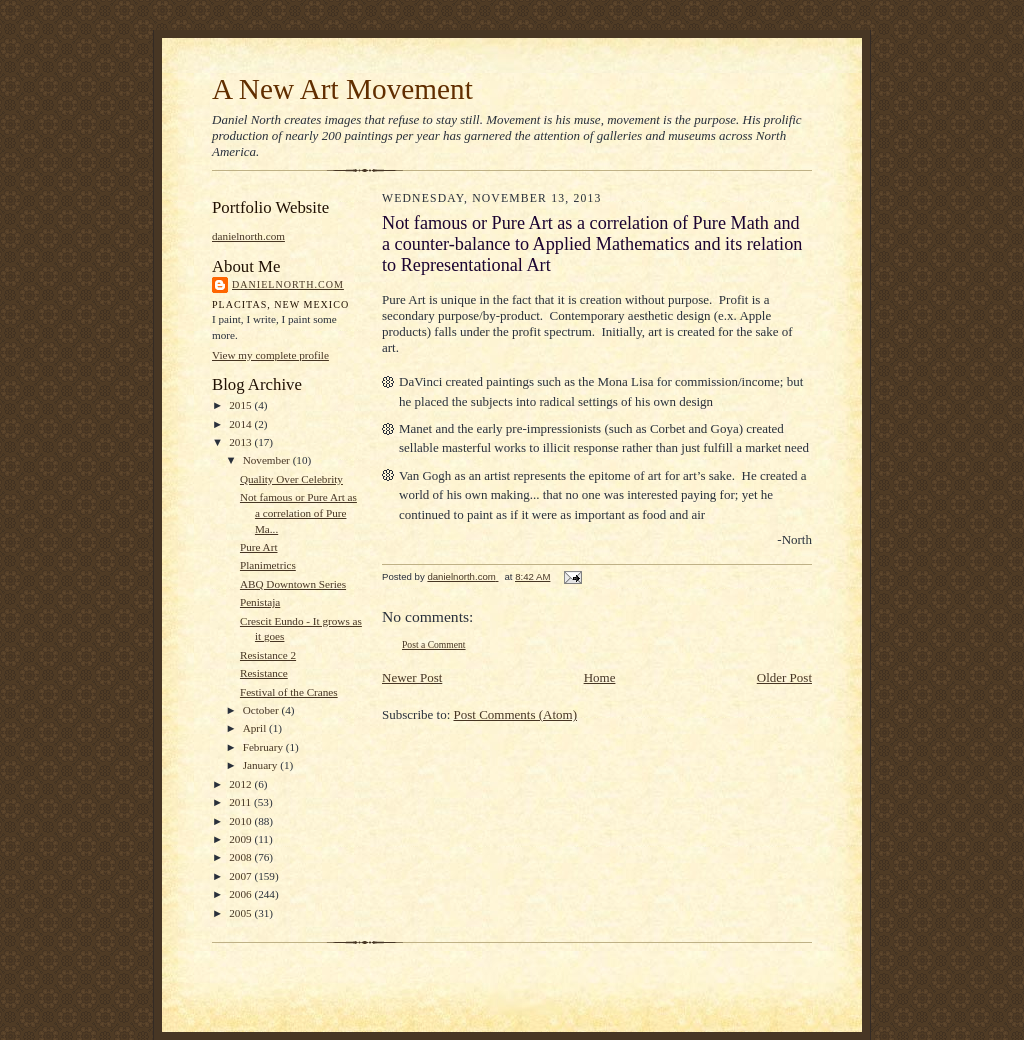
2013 (241, 442)
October (262, 710)
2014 (241, 424)
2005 (241, 913)
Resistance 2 (268, 655)
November (268, 460)
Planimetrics (268, 565)
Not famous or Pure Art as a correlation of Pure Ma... (298, 512)
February (264, 747)
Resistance (264, 673)
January (262, 765)
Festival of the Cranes (289, 692)
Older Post (784, 677)
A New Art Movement (342, 89)
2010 (241, 821)
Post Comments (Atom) (516, 714)
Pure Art (259, 547)
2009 (241, 839)
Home (600, 677)
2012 (241, 784)
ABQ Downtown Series (293, 584)
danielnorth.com (248, 236)
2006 (241, 894)
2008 (241, 857)
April (256, 728)
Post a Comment (434, 644)
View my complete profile (270, 355)
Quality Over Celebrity (291, 479)
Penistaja (260, 602)
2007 (241, 876)
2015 (241, 405)
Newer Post (412, 677)
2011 (241, 802)
